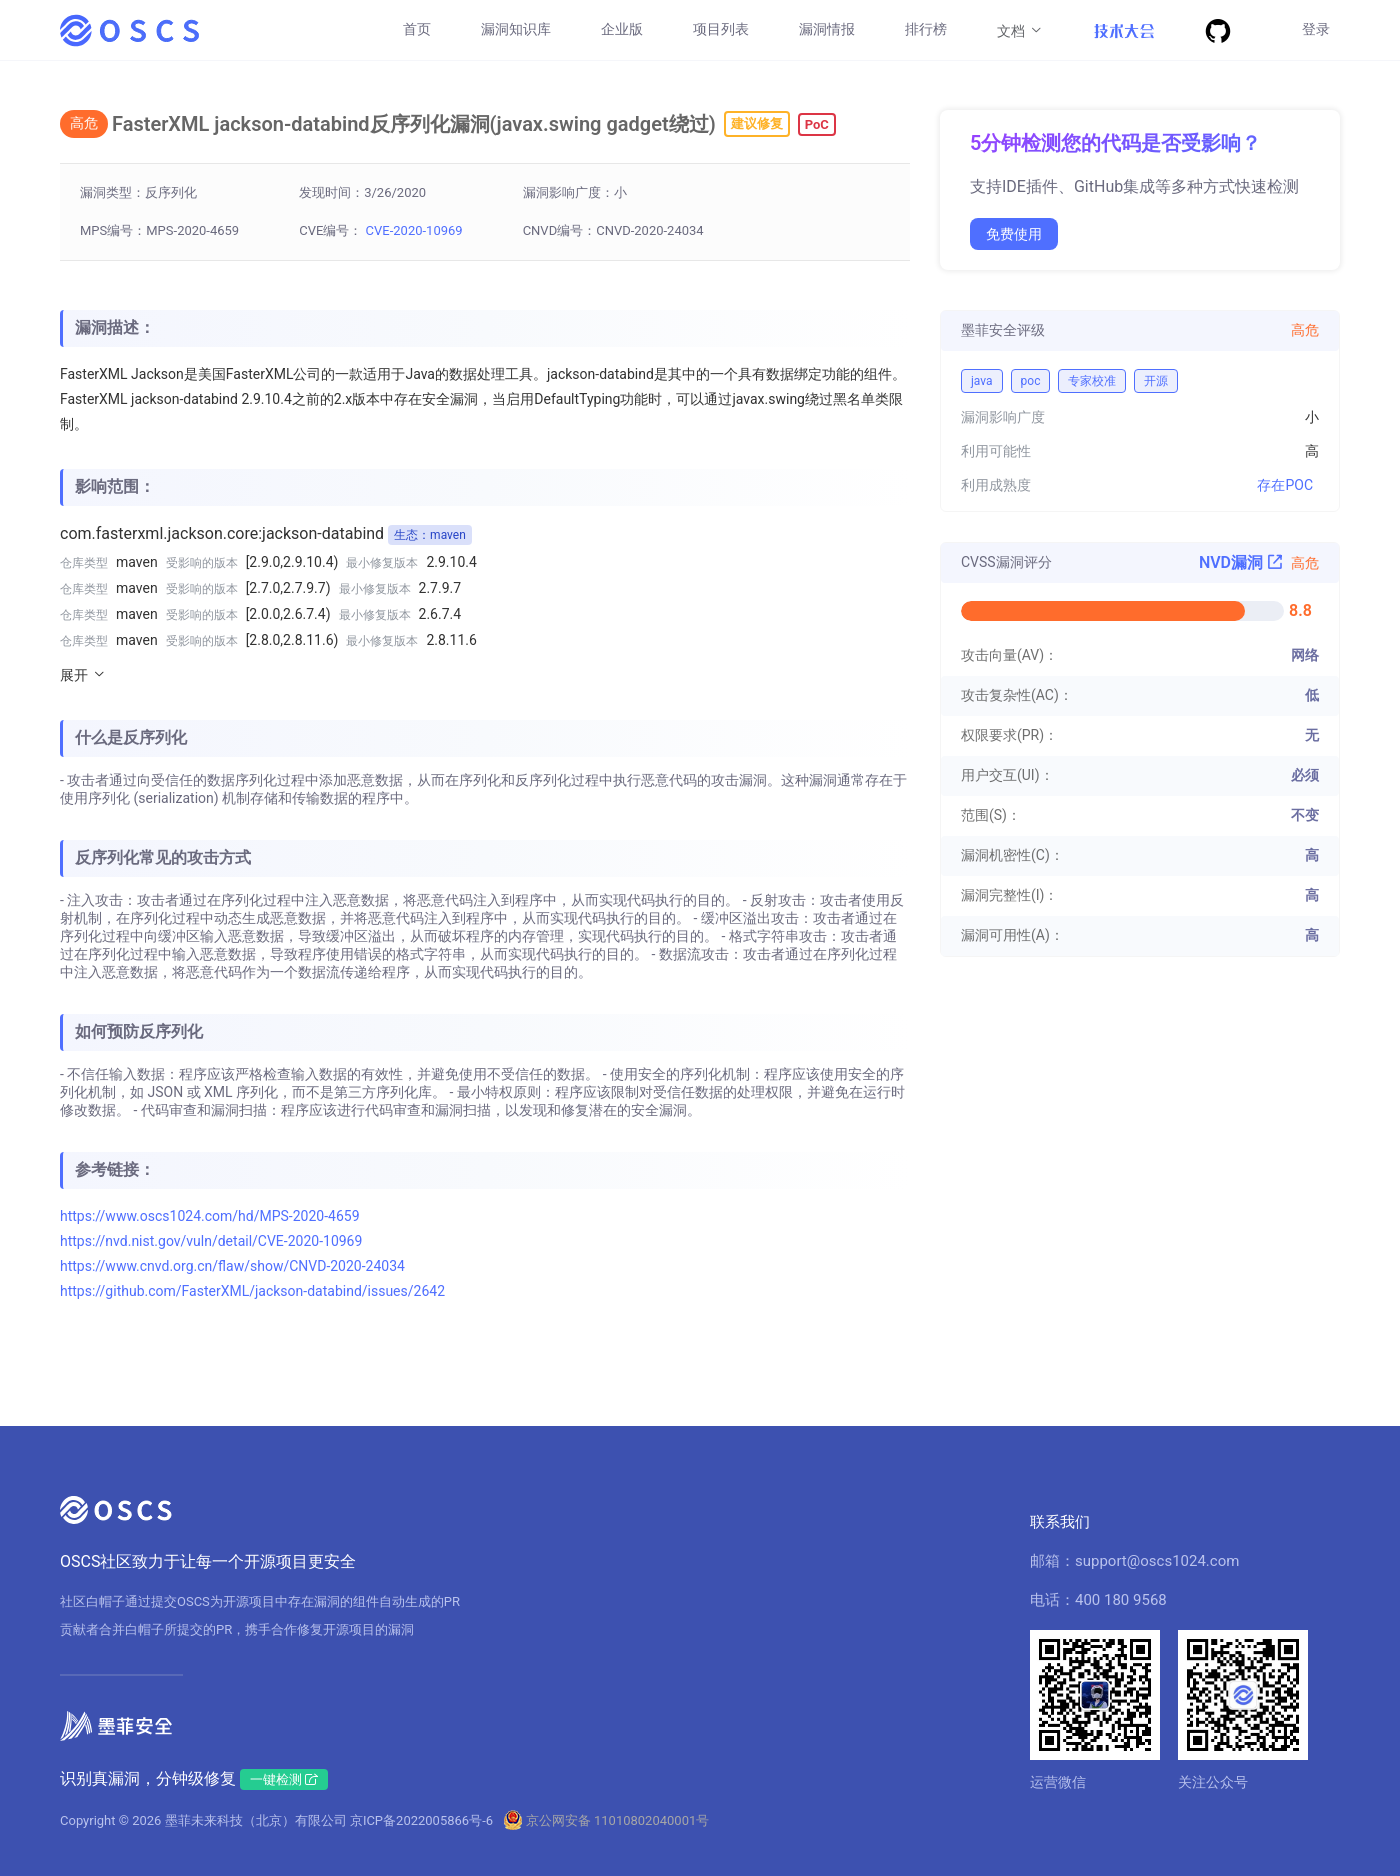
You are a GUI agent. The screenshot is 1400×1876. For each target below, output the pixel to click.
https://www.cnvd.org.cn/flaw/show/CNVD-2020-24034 (232, 1266)
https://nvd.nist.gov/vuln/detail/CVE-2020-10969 (211, 1241)
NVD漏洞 (1241, 562)
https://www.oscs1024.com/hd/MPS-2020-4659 (210, 1216)
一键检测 (284, 1779)
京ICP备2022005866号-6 (421, 1820)
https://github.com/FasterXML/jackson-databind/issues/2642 (252, 1291)
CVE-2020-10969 (414, 230)
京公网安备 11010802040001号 (618, 1820)
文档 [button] (1020, 30)
